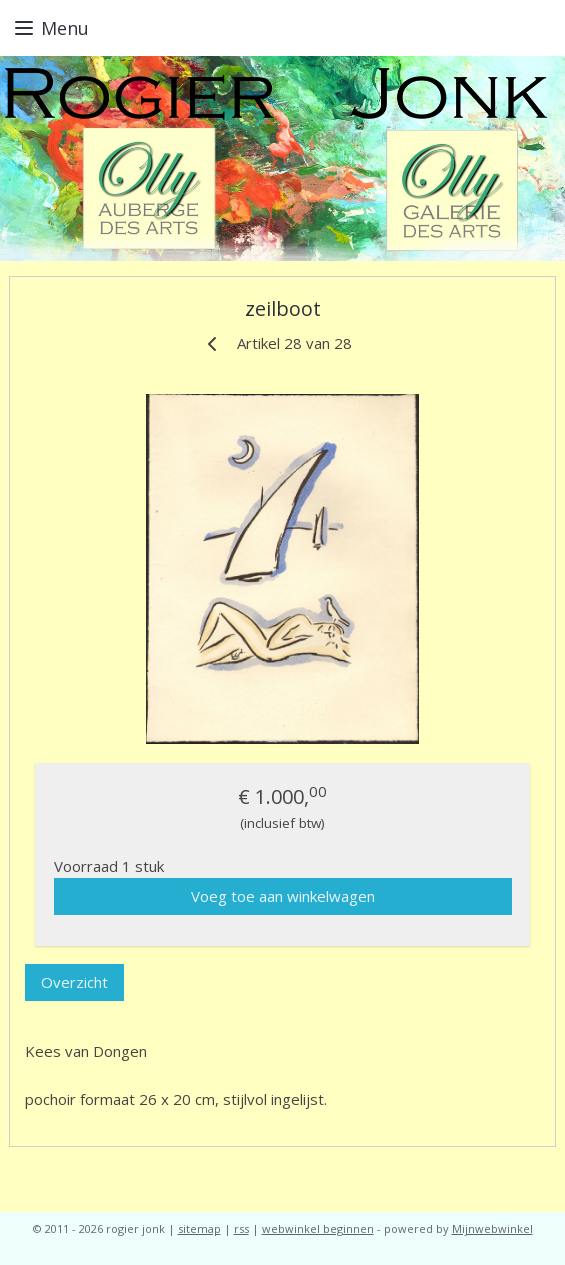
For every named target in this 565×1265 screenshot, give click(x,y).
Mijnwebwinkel (492, 1228)
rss (241, 1228)
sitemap (199, 1228)
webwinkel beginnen (318, 1228)
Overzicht (74, 983)
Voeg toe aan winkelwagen (283, 896)
